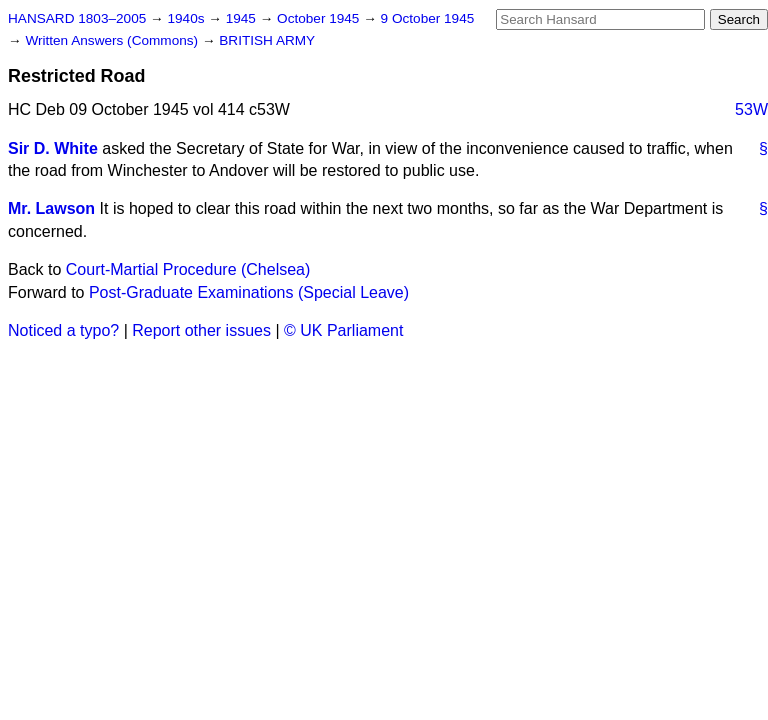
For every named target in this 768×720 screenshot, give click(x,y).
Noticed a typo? (63, 330)
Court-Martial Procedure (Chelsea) (188, 269)
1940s (187, 18)
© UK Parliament (343, 330)
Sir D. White (53, 148)
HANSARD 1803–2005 (77, 18)
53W (751, 109)
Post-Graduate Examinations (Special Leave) (249, 292)
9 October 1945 (428, 18)
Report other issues (201, 330)
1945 (243, 18)
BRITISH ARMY (267, 40)
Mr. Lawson (51, 208)
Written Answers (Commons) (113, 40)
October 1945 (320, 18)
